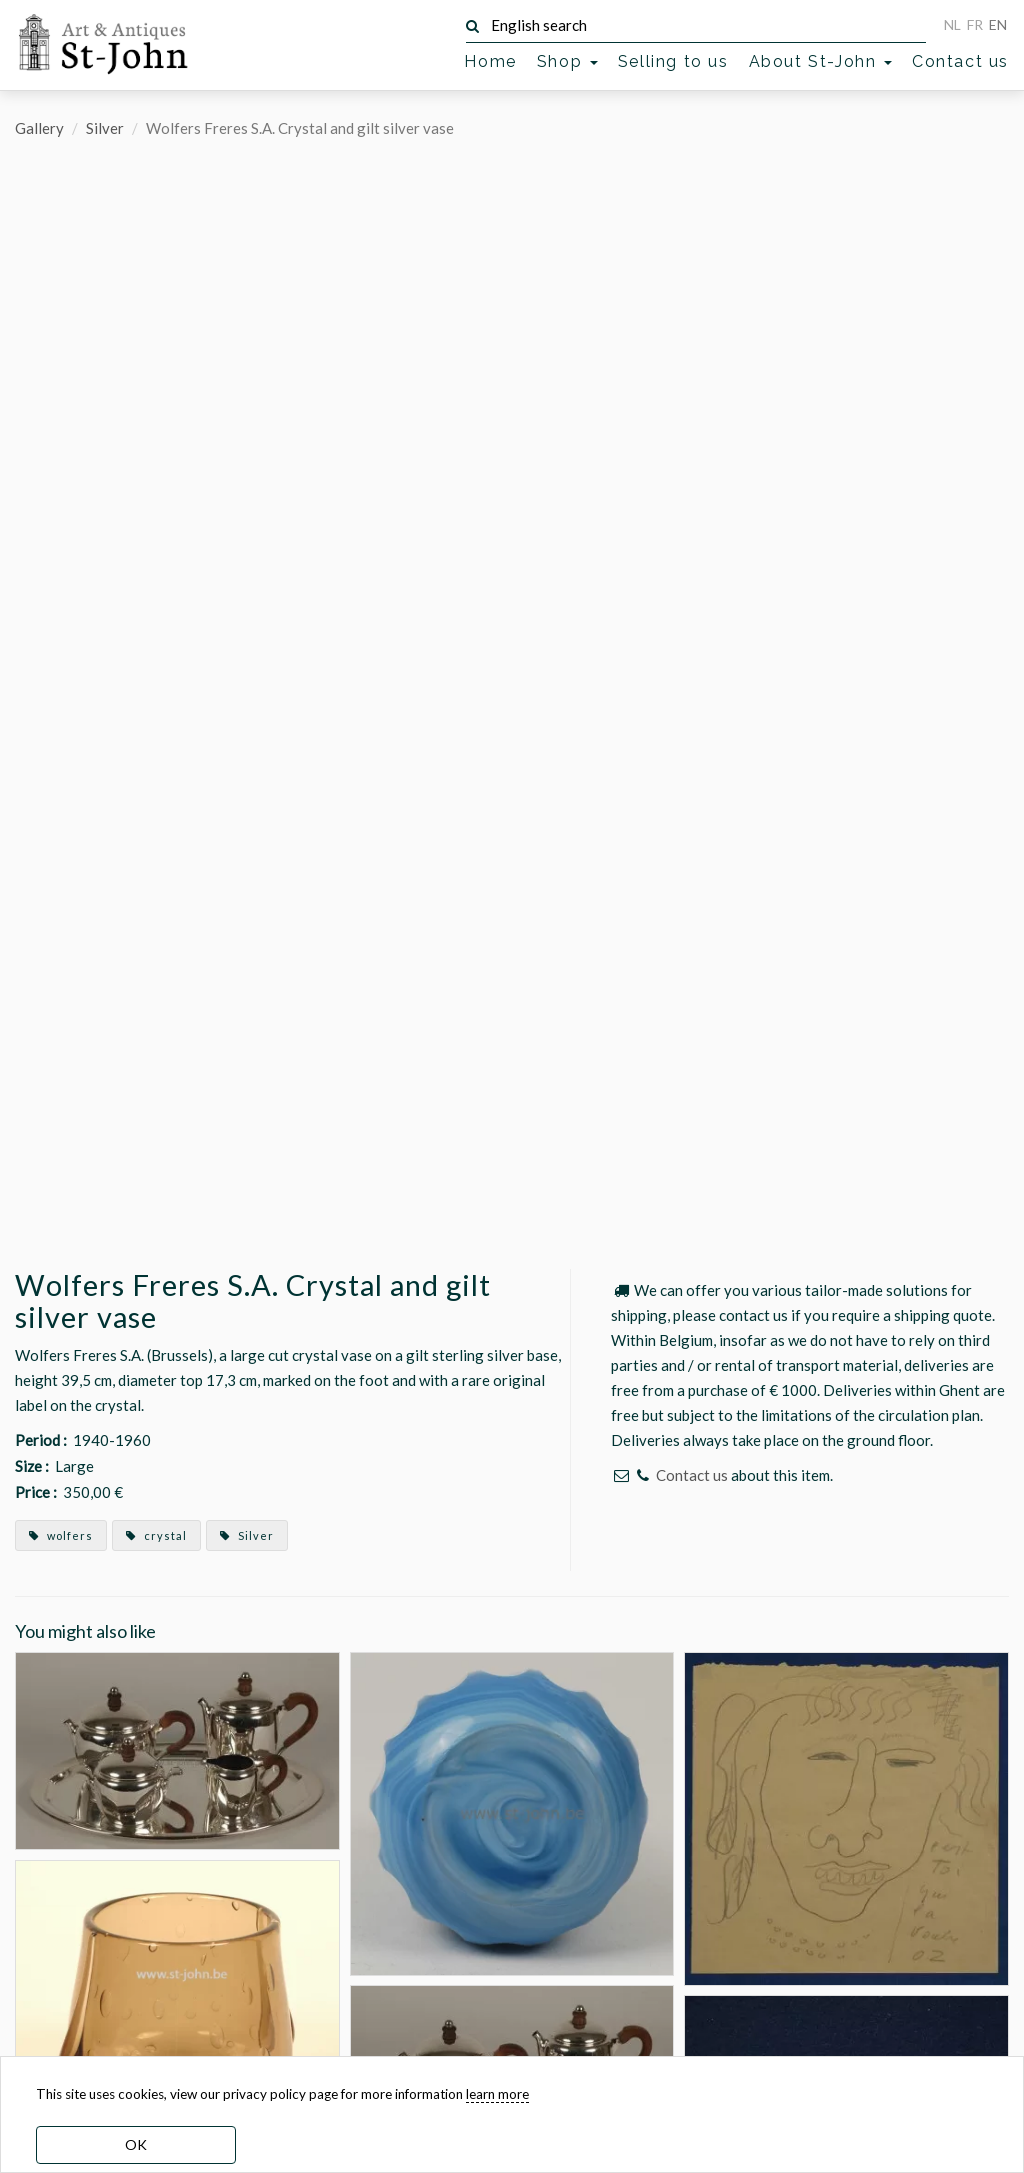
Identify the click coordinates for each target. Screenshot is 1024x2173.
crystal (156, 1535)
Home (490, 61)
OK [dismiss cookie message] (136, 2144)
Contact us (960, 61)
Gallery (39, 128)
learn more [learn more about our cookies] (497, 2094)
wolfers (61, 1535)
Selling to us (673, 61)
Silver (105, 128)
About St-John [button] (820, 61)
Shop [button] (567, 61)
